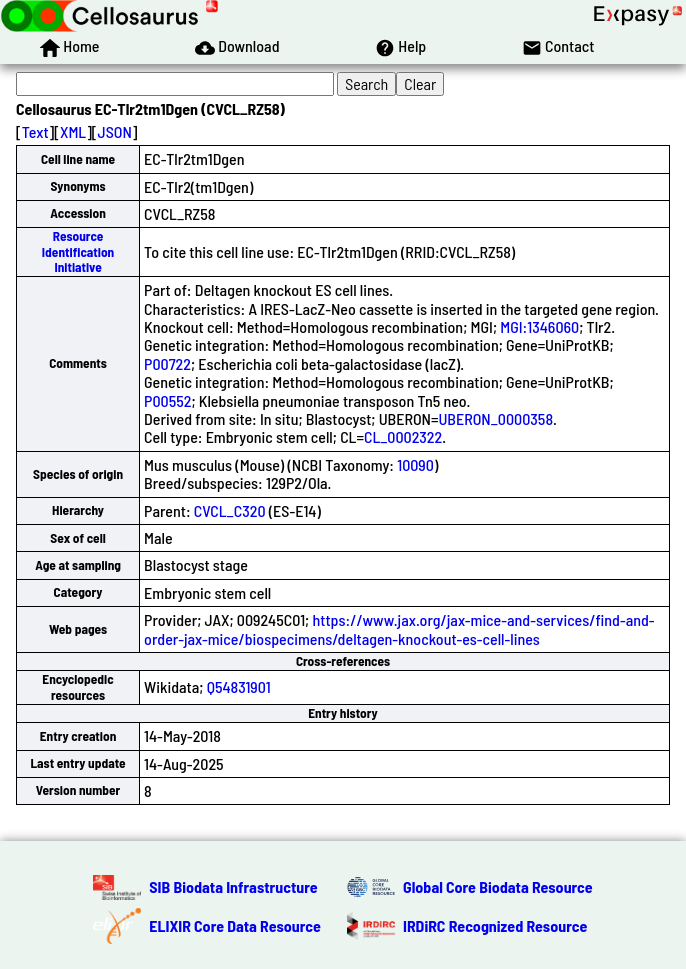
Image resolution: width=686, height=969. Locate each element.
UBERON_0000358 (495, 418)
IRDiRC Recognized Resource (495, 925)
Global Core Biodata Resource (498, 886)
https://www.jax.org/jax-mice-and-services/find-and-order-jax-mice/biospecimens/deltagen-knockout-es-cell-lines (399, 628)
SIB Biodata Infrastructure (233, 886)
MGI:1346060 (539, 326)
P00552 (167, 400)
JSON (115, 131)
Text (35, 131)
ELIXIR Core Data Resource (235, 925)
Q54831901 (239, 686)
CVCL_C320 (230, 510)
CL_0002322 (403, 436)
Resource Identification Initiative (78, 251)
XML (73, 131)
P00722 (167, 363)
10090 (415, 464)
